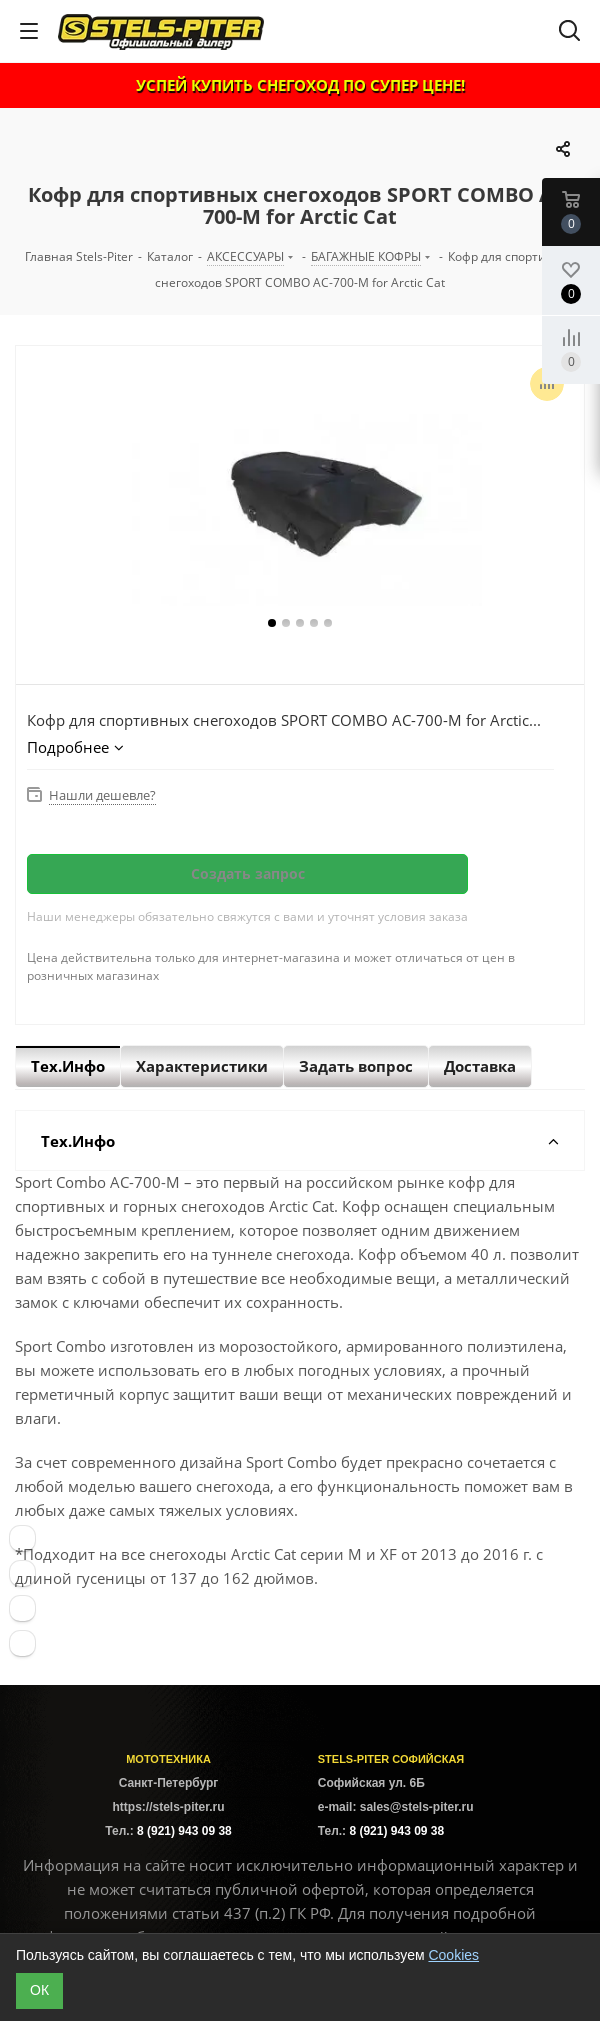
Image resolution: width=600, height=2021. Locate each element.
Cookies (453, 1955)
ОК (39, 1990)
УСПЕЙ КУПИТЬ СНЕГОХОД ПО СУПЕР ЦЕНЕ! (300, 85)
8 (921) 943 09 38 (184, 1831)
